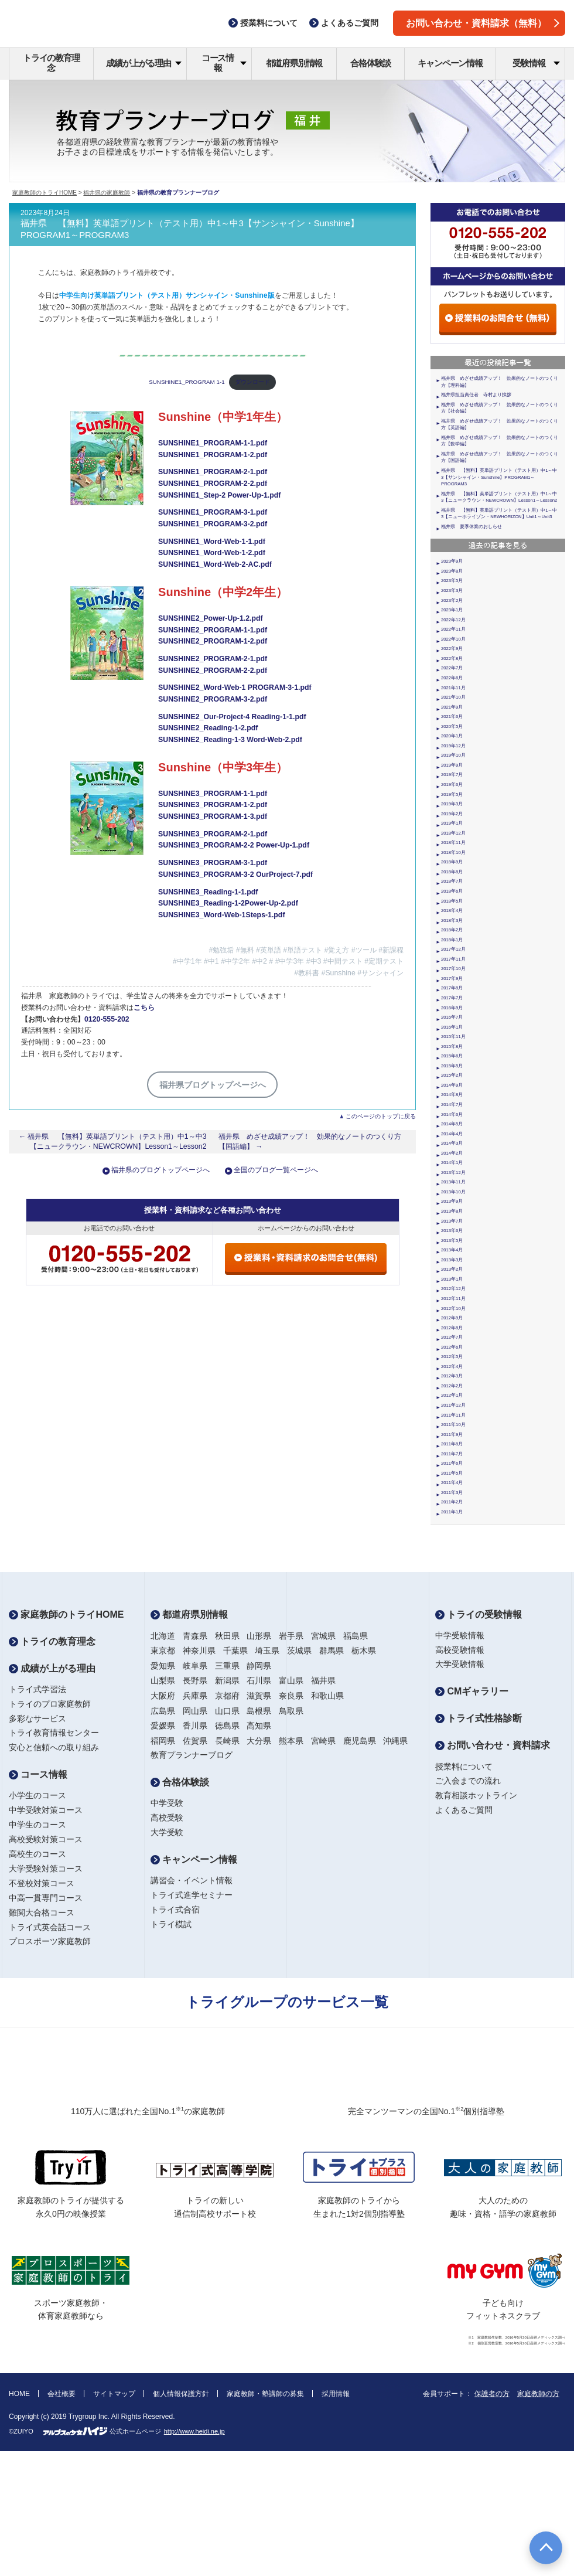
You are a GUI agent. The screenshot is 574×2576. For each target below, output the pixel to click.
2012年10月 (453, 1308)
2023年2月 (452, 600)
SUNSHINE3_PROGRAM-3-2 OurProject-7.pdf (235, 874)
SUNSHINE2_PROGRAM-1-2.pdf (212, 641)
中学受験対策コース (46, 1810)
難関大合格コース (41, 1912)
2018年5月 (452, 901)
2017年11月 (453, 959)
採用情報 (336, 2394)
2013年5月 (452, 1240)
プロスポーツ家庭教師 (50, 1941)
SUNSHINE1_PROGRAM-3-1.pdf (212, 512)
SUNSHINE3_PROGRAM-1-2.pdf (212, 805)
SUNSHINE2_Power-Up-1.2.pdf (210, 618)
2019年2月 (452, 813)
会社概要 (61, 2394)
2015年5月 (452, 1065)
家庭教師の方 (538, 2394)
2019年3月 (452, 804)
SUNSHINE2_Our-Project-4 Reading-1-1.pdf (232, 717)
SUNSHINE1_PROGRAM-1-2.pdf (212, 455)
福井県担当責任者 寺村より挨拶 (476, 394)
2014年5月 (452, 1124)
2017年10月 (453, 968)
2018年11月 (453, 842)
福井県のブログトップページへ (160, 1170)
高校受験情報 (459, 1650)
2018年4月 (452, 910)
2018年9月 (452, 862)
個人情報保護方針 (181, 2394)
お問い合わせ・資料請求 (492, 1745)
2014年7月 (452, 1104)
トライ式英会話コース (50, 1927)
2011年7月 (452, 1454)
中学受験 (167, 1803)
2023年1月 (452, 609)
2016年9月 (452, 1007)
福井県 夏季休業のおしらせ (471, 526)
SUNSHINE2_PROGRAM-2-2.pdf (212, 670)
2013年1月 (452, 1279)
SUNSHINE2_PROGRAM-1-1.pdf (212, 630)
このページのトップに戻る (381, 1116)
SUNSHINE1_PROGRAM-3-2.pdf (212, 524)
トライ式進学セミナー (192, 1895)
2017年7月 (452, 998)
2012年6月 (452, 1347)
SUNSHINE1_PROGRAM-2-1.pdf (212, 472)
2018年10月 (453, 852)
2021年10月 (453, 697)
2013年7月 (452, 1221)
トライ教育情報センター (54, 1732)
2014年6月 (452, 1114)
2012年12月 (453, 1288)
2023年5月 (452, 580)
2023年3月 (452, 590)
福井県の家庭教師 (106, 192)
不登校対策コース (41, 1883)
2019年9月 (452, 765)
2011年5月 (452, 1473)
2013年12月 (453, 1172)
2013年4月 (452, 1250)
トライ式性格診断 (478, 1718)
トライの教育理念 (51, 63)
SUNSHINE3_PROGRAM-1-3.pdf (212, 816)
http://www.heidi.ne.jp (194, 2431)
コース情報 (224, 63)
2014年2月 (452, 1153)
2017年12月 (453, 949)
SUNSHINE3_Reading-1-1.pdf (208, 892)
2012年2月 (452, 1386)
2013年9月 (452, 1201)
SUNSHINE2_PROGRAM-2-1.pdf (212, 659)
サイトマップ (114, 2394)
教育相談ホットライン (476, 1795)
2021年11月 (453, 687)
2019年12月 (453, 745)
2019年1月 (452, 823)
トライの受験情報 (478, 1614)
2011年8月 (452, 1444)
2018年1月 (452, 939)
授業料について (464, 1766)
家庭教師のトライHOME (44, 192)
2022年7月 (452, 668)
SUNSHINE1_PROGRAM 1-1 (187, 382)
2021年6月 (452, 716)
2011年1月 (452, 1512)
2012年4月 (452, 1366)
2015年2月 (452, 1075)
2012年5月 (452, 1356)
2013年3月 (452, 1260)
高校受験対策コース (46, 1839)
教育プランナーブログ (192, 1755)
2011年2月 (452, 1502)
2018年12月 (453, 833)
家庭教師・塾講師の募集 (265, 2394)
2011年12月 (453, 1405)
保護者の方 (492, 2394)
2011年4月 (452, 1482)
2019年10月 (453, 755)
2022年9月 (452, 648)
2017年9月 (452, 978)
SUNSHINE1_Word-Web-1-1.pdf (211, 541)
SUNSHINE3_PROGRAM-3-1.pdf (212, 863)
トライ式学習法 (37, 1689)
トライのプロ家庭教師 (50, 1704)
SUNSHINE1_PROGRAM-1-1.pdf (212, 443)
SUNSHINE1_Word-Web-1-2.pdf (211, 553)
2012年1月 (452, 1395)
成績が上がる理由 (144, 63)
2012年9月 (452, 1318)
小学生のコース (37, 1795)
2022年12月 (453, 619)
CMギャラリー (471, 1691)
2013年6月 (452, 1230)
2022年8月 (452, 658)
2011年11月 (453, 1415)
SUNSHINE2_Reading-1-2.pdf (208, 728)
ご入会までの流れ (468, 1780)
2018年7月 (452, 881)
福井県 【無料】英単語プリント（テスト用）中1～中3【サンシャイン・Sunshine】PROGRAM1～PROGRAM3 (499, 477)
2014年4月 (452, 1133)
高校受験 (167, 1817)
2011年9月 (452, 1434)
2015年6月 (452, 1056)
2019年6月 (452, 784)
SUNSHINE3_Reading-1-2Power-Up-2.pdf (228, 903)
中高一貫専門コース (46, 1898)
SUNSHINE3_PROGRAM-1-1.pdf (212, 794)
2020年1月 (452, 736)
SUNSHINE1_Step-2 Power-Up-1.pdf (219, 495)
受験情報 (536, 63)
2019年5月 (452, 794)
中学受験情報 (459, 1635)
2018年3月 (452, 920)
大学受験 (167, 1832)
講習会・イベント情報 (192, 1880)
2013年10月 (453, 1192)
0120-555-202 (106, 1019)
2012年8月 (452, 1327)
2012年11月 (453, 1298)
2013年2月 (452, 1269)
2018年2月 (452, 930)
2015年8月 (452, 1046)
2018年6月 (452, 891)
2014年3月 (452, 1143)
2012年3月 (452, 1376)
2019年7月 (452, 774)
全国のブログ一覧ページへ (276, 1170)
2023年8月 (452, 571)
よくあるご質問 (464, 1810)
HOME (19, 2394)
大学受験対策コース (46, 1868)
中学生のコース (37, 1824)
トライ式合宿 (175, 1909)
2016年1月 (452, 1027)
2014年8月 (452, 1094)
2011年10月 (453, 1424)
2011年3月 (452, 1492)
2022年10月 (453, 639)
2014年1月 (452, 1162)
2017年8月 (452, 988)
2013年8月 (452, 1211)
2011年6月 (452, 1463)
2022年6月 (452, 677)
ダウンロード (252, 382)
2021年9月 (452, 707)
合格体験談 (370, 63)
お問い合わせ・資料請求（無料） (482, 23)
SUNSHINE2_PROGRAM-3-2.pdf (212, 699)
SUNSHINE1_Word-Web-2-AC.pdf (215, 564)
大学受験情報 (459, 1664)
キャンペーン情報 (450, 63)
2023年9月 (452, 561)
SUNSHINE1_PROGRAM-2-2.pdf (212, 483)
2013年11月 (453, 1182)
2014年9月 (452, 1085)
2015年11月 (453, 1036)
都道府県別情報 (294, 63)
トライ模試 (171, 1924)
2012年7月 (452, 1337)
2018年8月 (452, 871)
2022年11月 (453, 629)
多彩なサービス (37, 1718)
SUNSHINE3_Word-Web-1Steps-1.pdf (221, 915)
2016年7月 (452, 1017)
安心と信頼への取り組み (54, 1747)
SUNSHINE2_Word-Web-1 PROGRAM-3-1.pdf (235, 687)
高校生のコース (37, 1854)
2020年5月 (452, 726)
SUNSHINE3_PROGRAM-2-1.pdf (212, 834)
